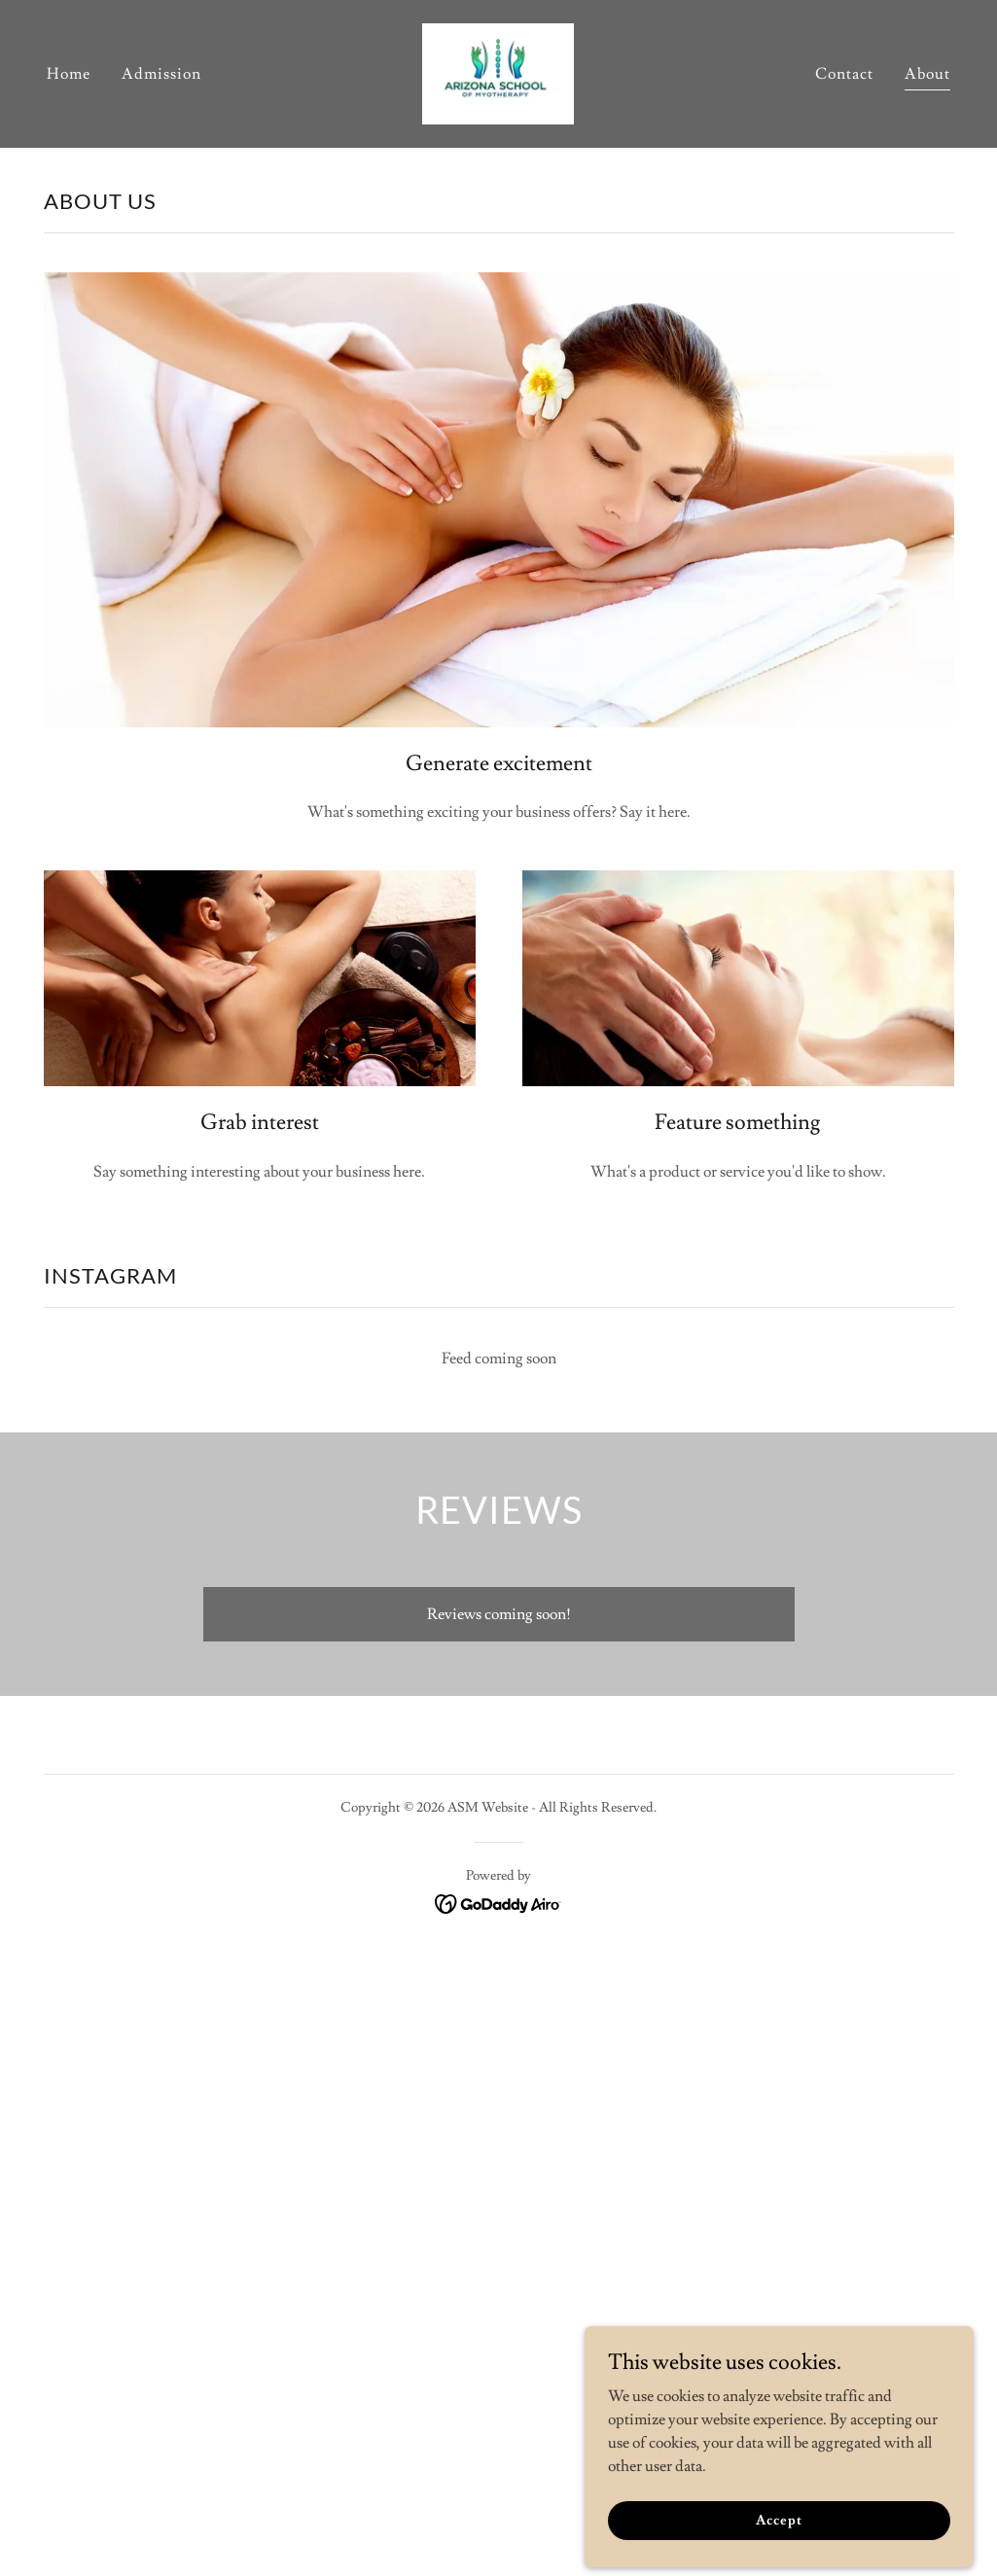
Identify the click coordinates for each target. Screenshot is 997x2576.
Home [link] (68, 74)
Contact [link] (844, 74)
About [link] (927, 74)
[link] (498, 70)
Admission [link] (161, 74)
